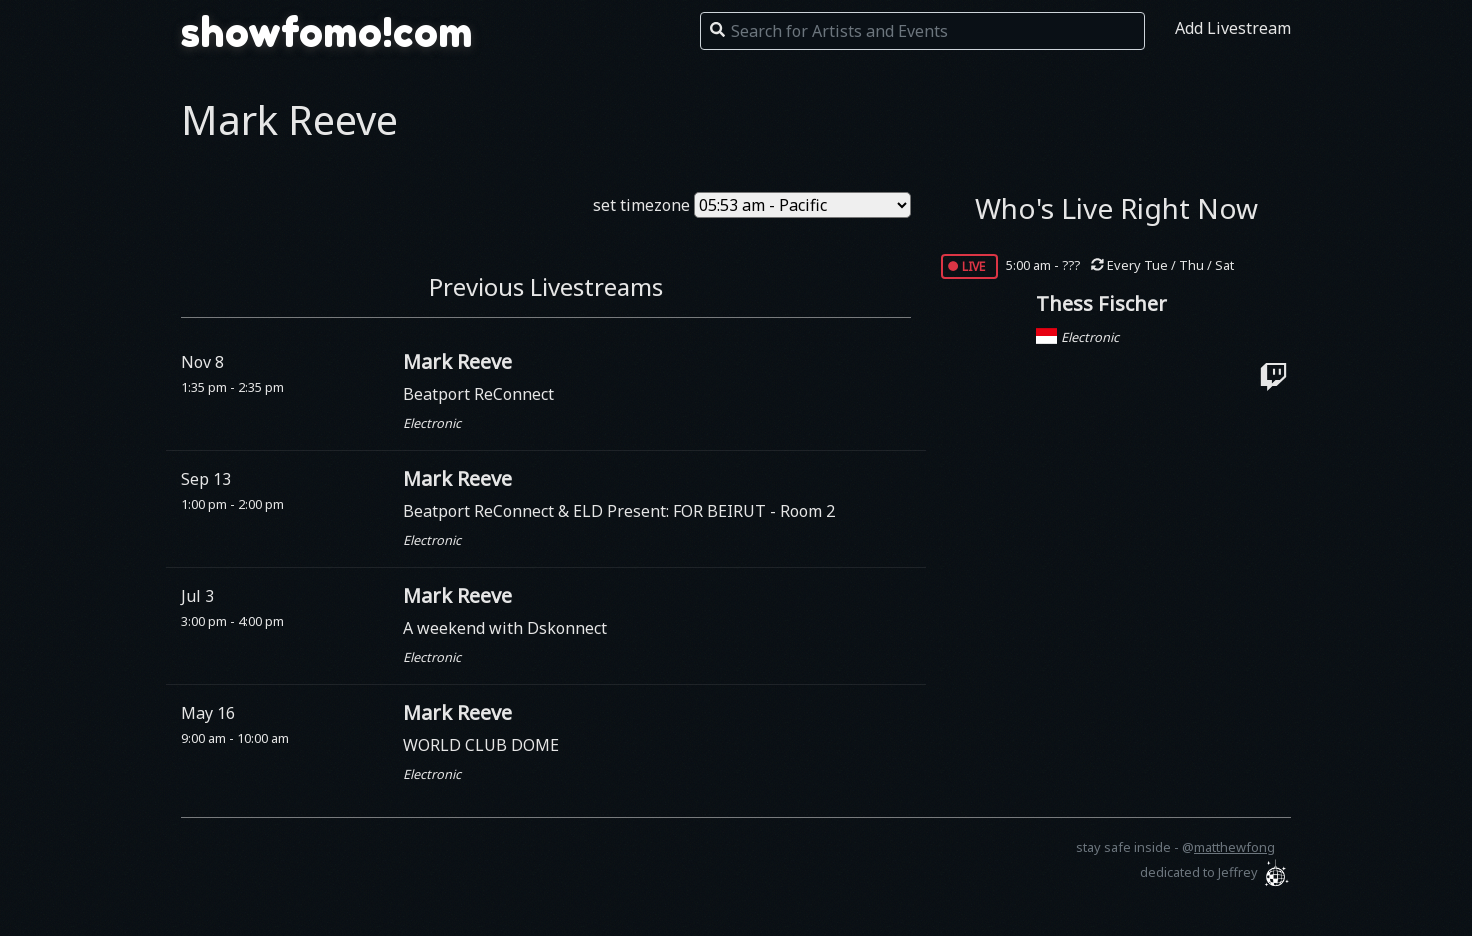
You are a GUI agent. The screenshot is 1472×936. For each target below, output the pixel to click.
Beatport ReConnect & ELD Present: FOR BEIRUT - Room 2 (619, 511)
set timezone (641, 205)
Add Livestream (1233, 28)
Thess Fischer (1101, 303)
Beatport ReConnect (478, 394)
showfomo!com (327, 32)
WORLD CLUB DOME (481, 745)
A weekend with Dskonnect (505, 628)
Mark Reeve (457, 361)
